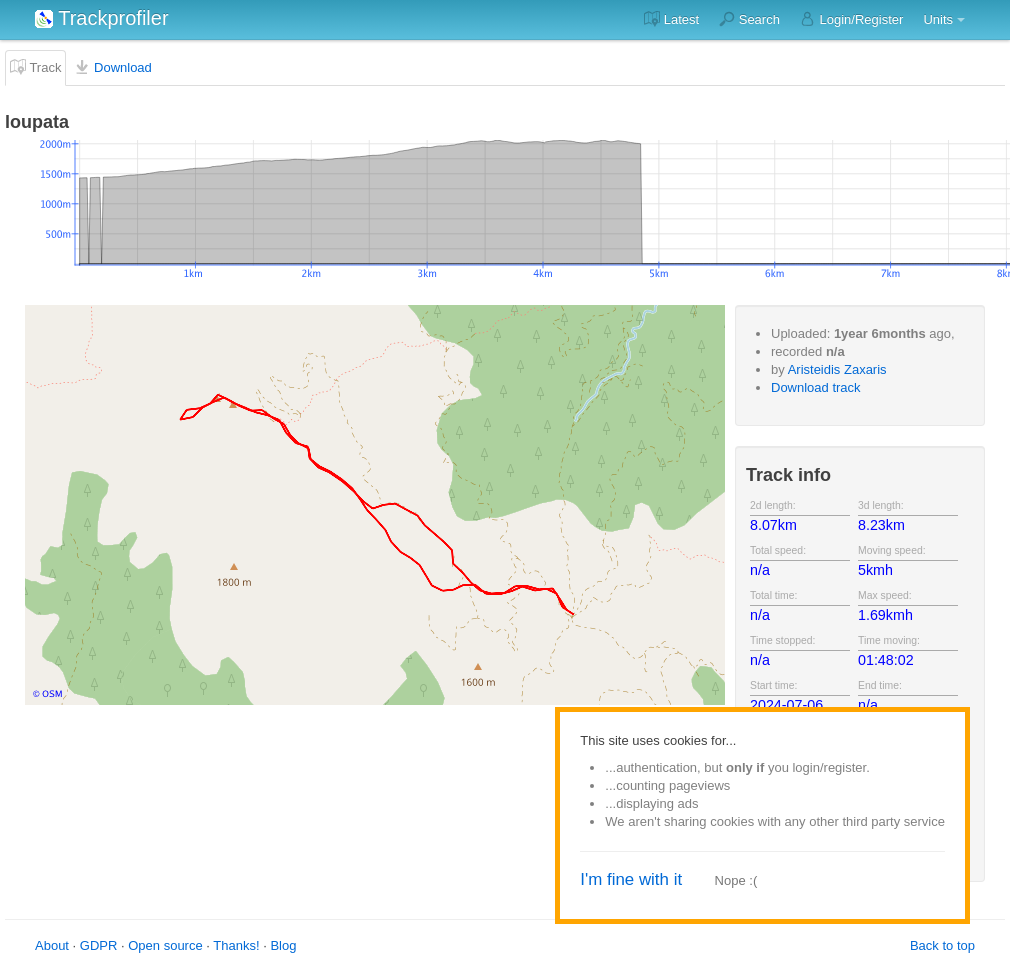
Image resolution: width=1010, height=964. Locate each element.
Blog (283, 945)
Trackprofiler (102, 18)
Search (749, 19)
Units (938, 19)
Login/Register (851, 19)
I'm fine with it (631, 879)
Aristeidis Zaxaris (837, 369)
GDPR (99, 945)
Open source (165, 945)
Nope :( (736, 880)
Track (35, 67)
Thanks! (236, 945)
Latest (671, 19)
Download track (816, 387)
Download (112, 67)
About (52, 945)
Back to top (942, 945)
